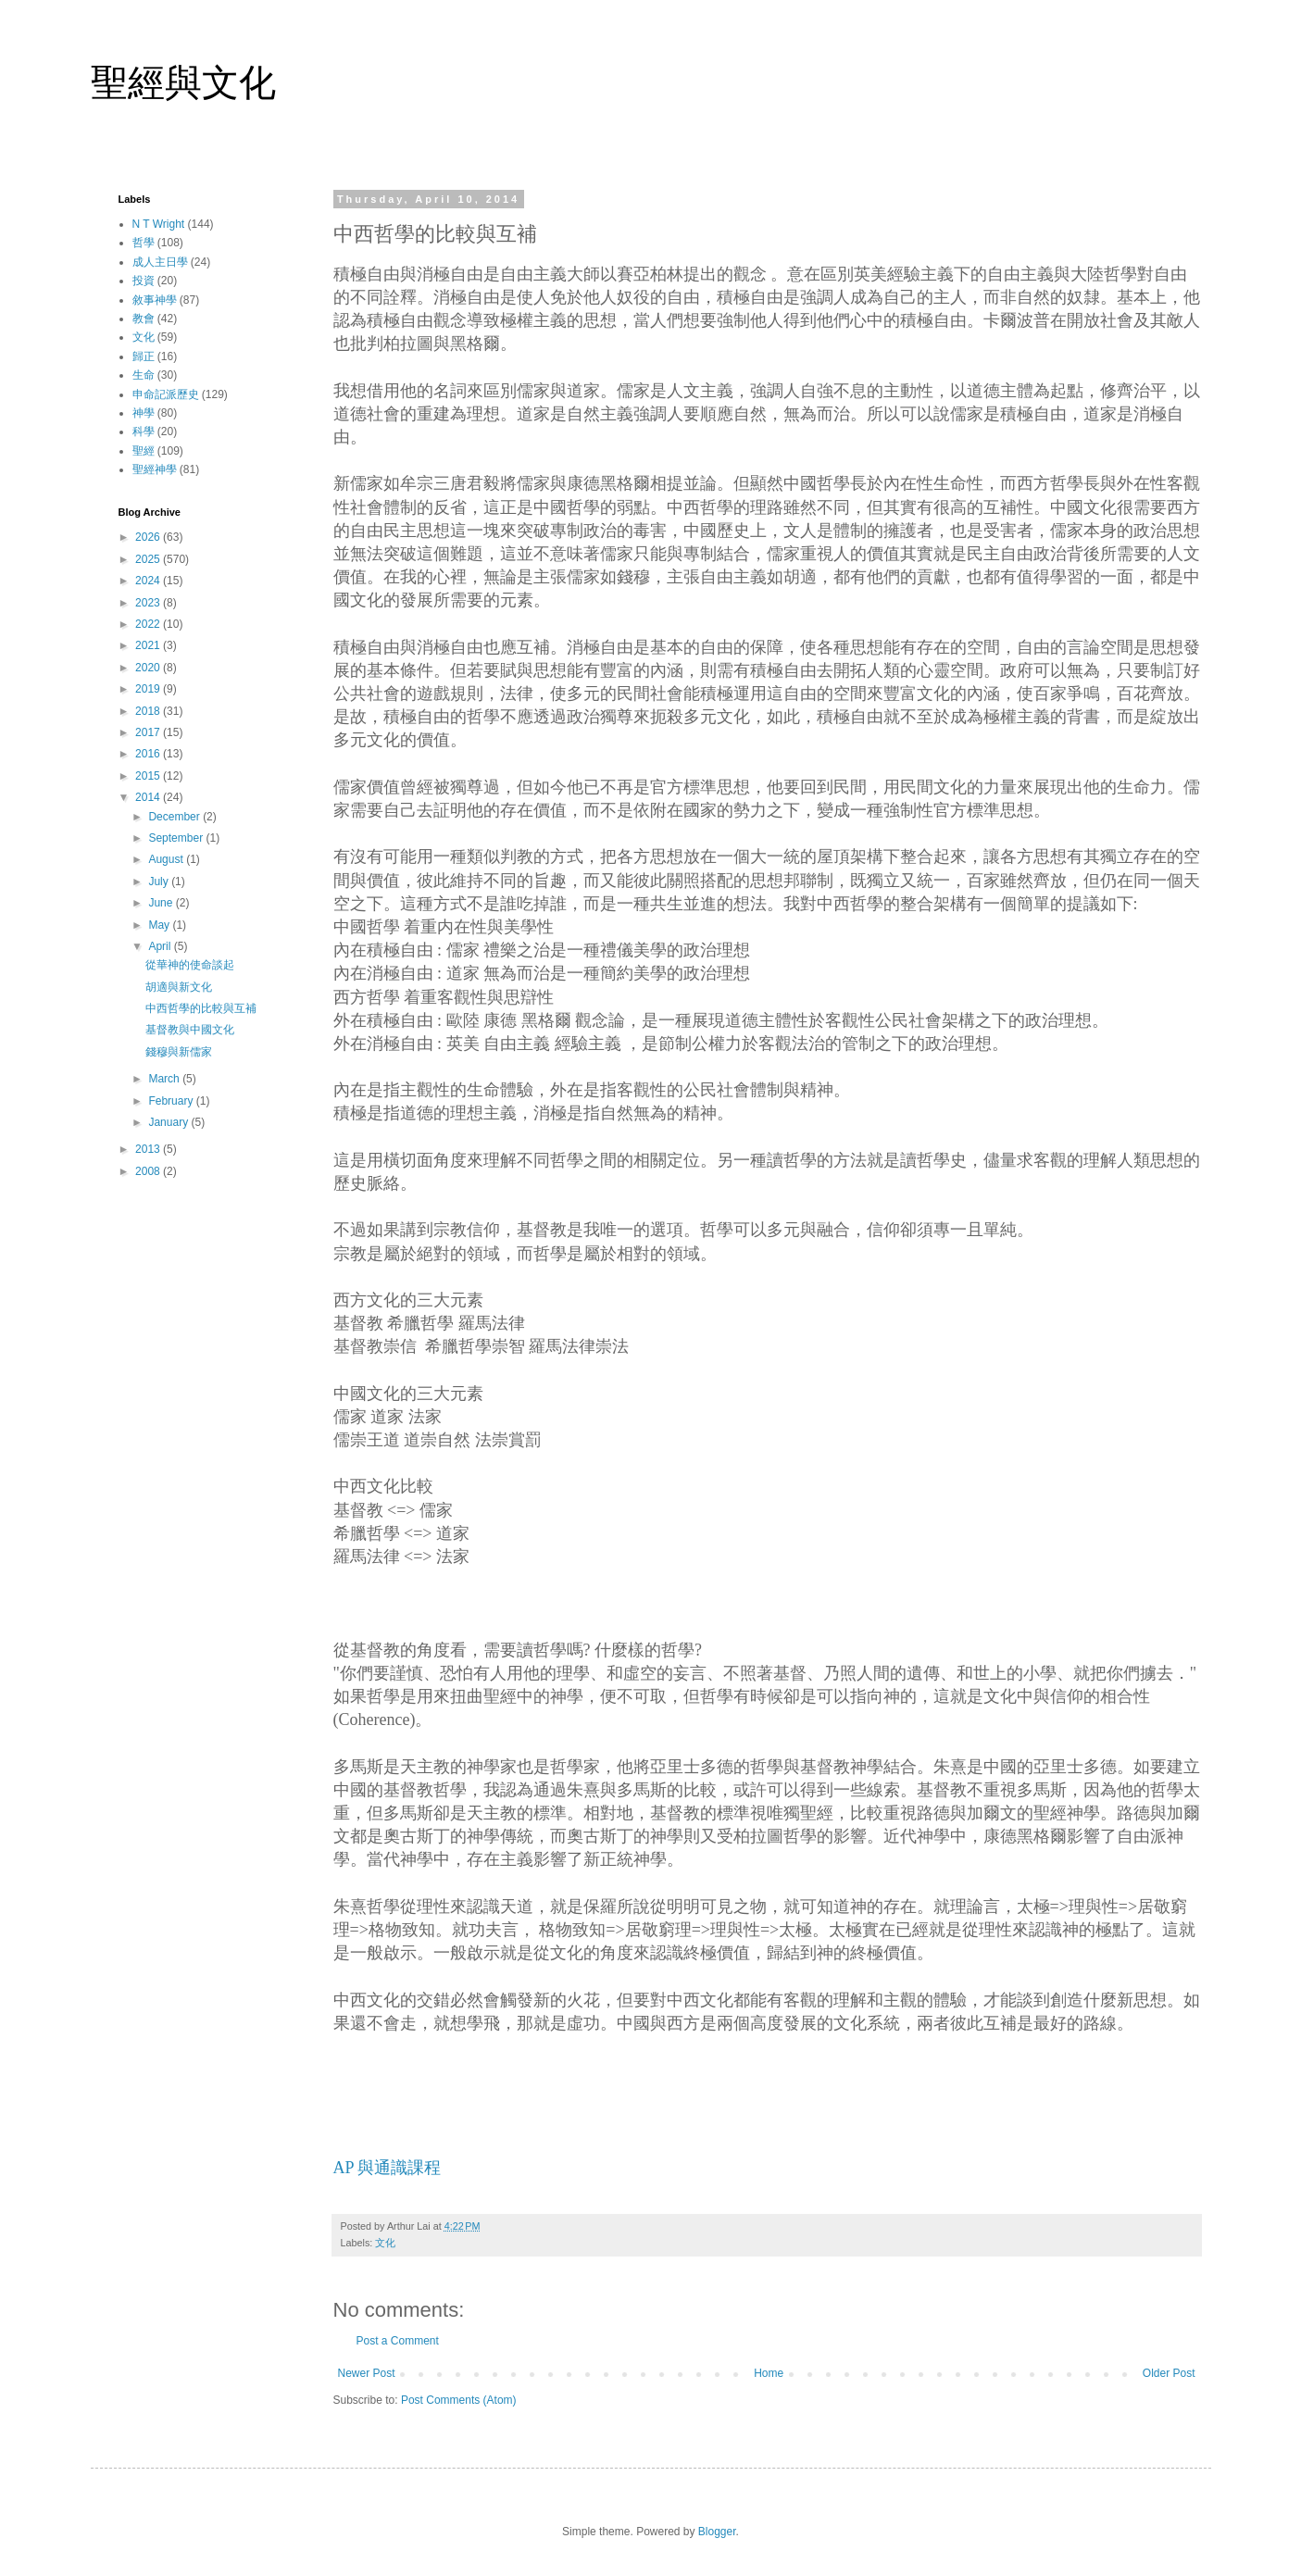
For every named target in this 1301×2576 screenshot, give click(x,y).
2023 (149, 602)
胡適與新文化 (178, 987)
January (169, 1122)
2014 (149, 797)
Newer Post (366, 2373)
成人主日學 (160, 262)
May (160, 925)
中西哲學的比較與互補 (200, 1008)
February (171, 1100)
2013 (149, 1149)
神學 (143, 412)
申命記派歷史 (165, 394)
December (175, 816)
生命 (143, 375)
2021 (149, 645)
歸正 (143, 356)
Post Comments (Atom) (459, 2400)
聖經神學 (154, 469)
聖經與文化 (183, 82)
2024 (149, 580)
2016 (149, 753)
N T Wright (158, 224)
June (161, 902)
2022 (149, 624)
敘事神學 (154, 300)
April (160, 946)
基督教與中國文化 (189, 1029)
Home (768, 2373)
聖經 (143, 450)
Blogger (717, 2531)
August (167, 859)
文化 (385, 2242)
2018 (149, 711)
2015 (149, 775)
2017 (149, 732)
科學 (143, 431)
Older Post (1169, 2373)
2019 (149, 688)
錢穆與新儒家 (178, 1051)
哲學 (143, 242)
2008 (149, 1171)
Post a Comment (398, 2340)
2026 (149, 537)
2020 (149, 667)
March (165, 1078)
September (177, 838)
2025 (149, 559)
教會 (143, 318)
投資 (143, 280)
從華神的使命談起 (189, 964)
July (159, 881)
